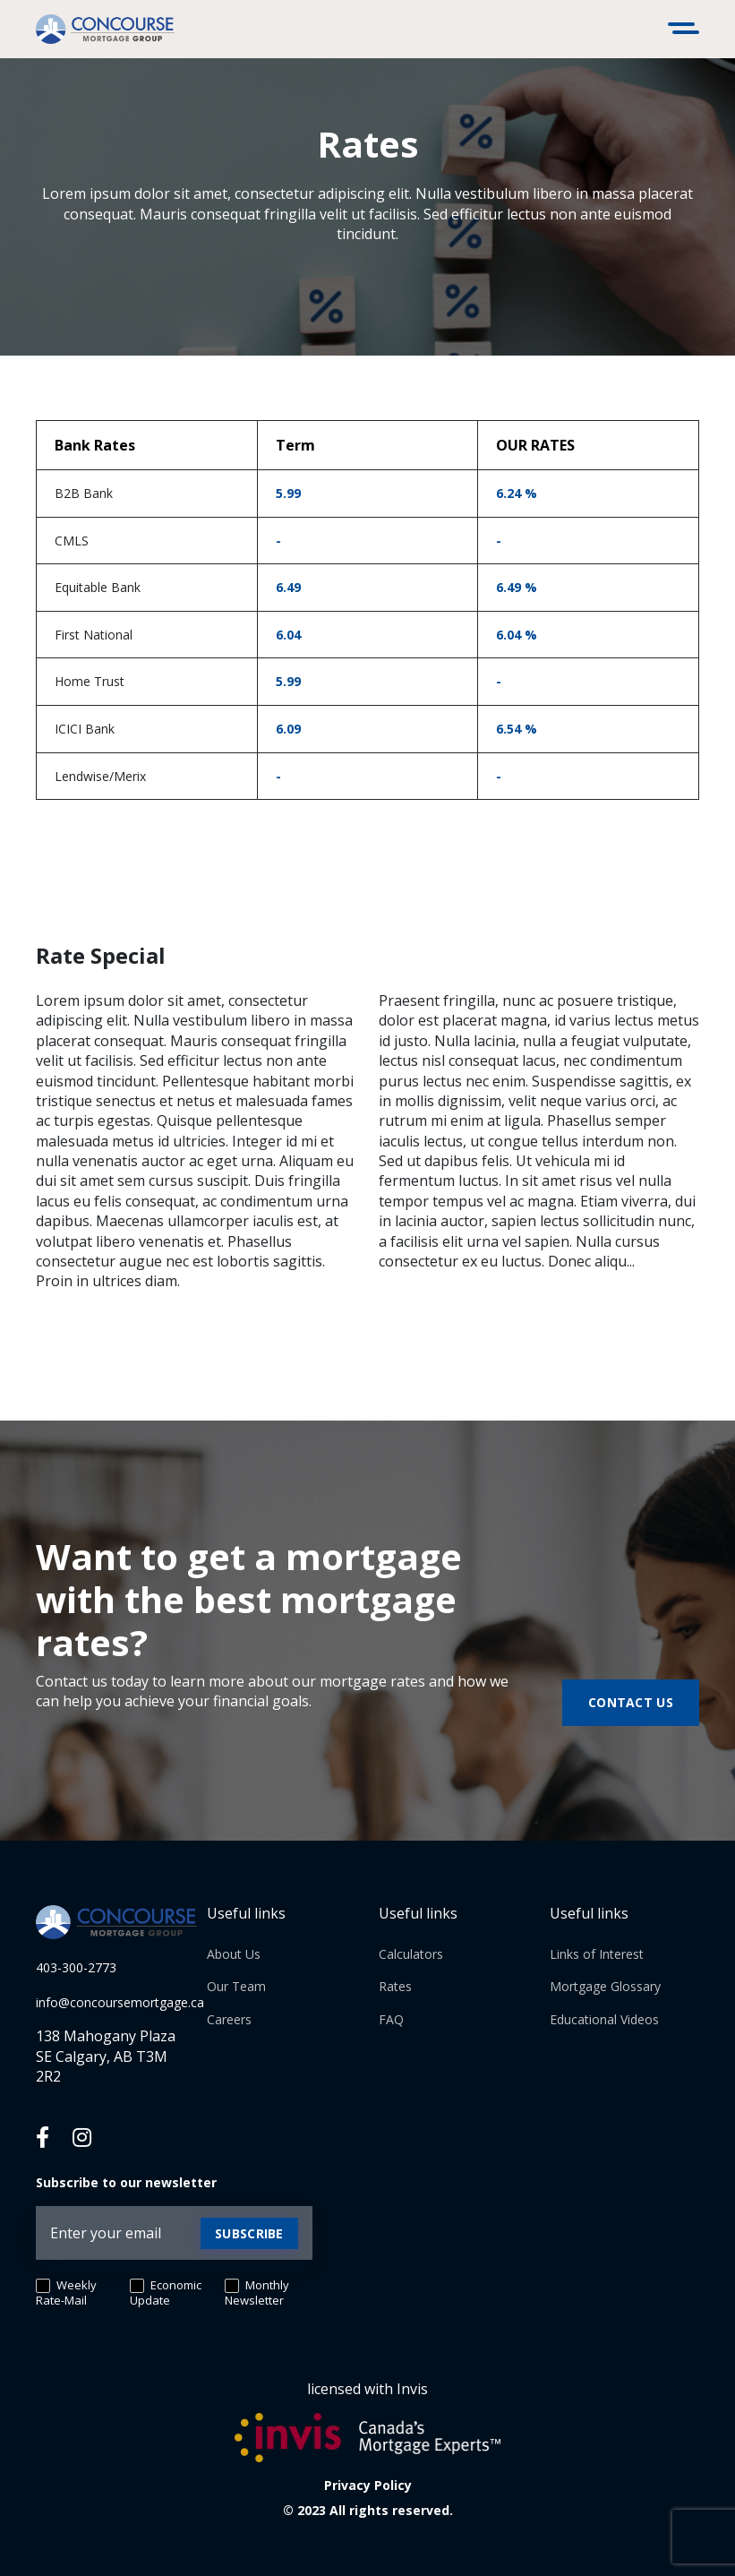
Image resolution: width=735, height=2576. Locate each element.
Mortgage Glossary (605, 1986)
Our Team (236, 1986)
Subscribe (249, 2233)
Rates (395, 1986)
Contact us (630, 1702)
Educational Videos (604, 2019)
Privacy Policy (368, 2485)
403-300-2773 (76, 1967)
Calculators (411, 1953)
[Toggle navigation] (685, 30)
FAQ (391, 2019)
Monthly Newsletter (257, 2293)
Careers (229, 2019)
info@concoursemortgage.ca (120, 2002)
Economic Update (165, 2293)
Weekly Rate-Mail (66, 2293)
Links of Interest (597, 1953)
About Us (234, 1953)
